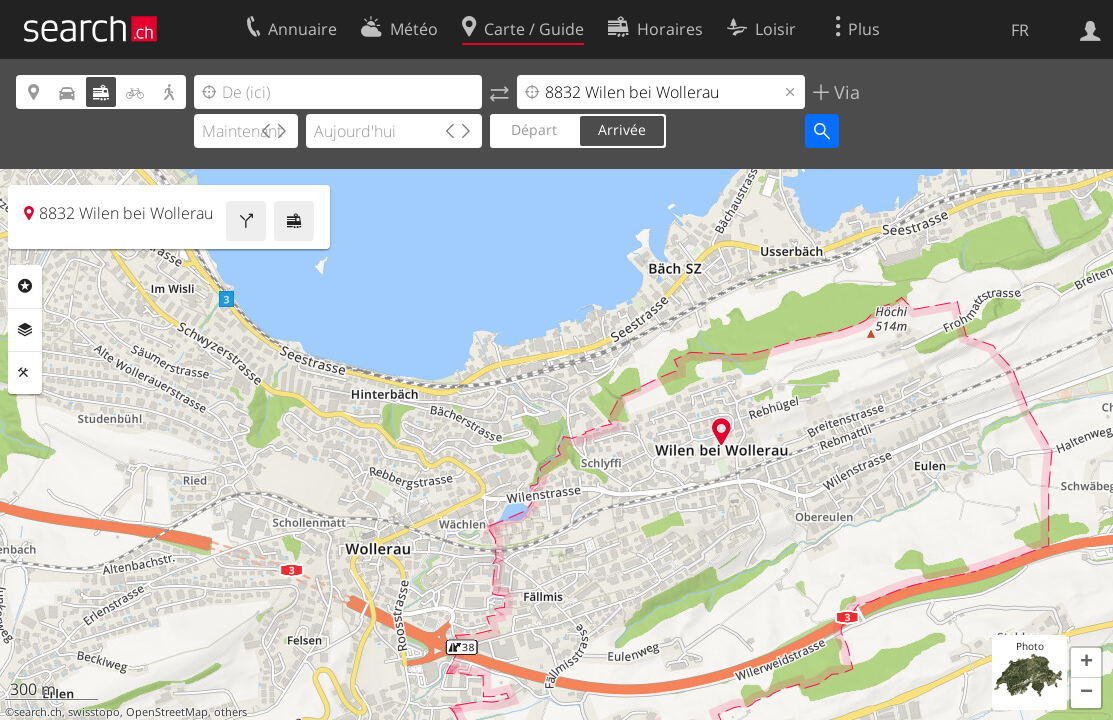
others (230, 712)
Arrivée (622, 129)
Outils (25, 373)
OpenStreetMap (167, 712)
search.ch (38, 712)
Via (844, 92)
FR (1020, 30)
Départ (534, 129)
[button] (1086, 663)
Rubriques (25, 286)
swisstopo (94, 712)
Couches (25, 330)
